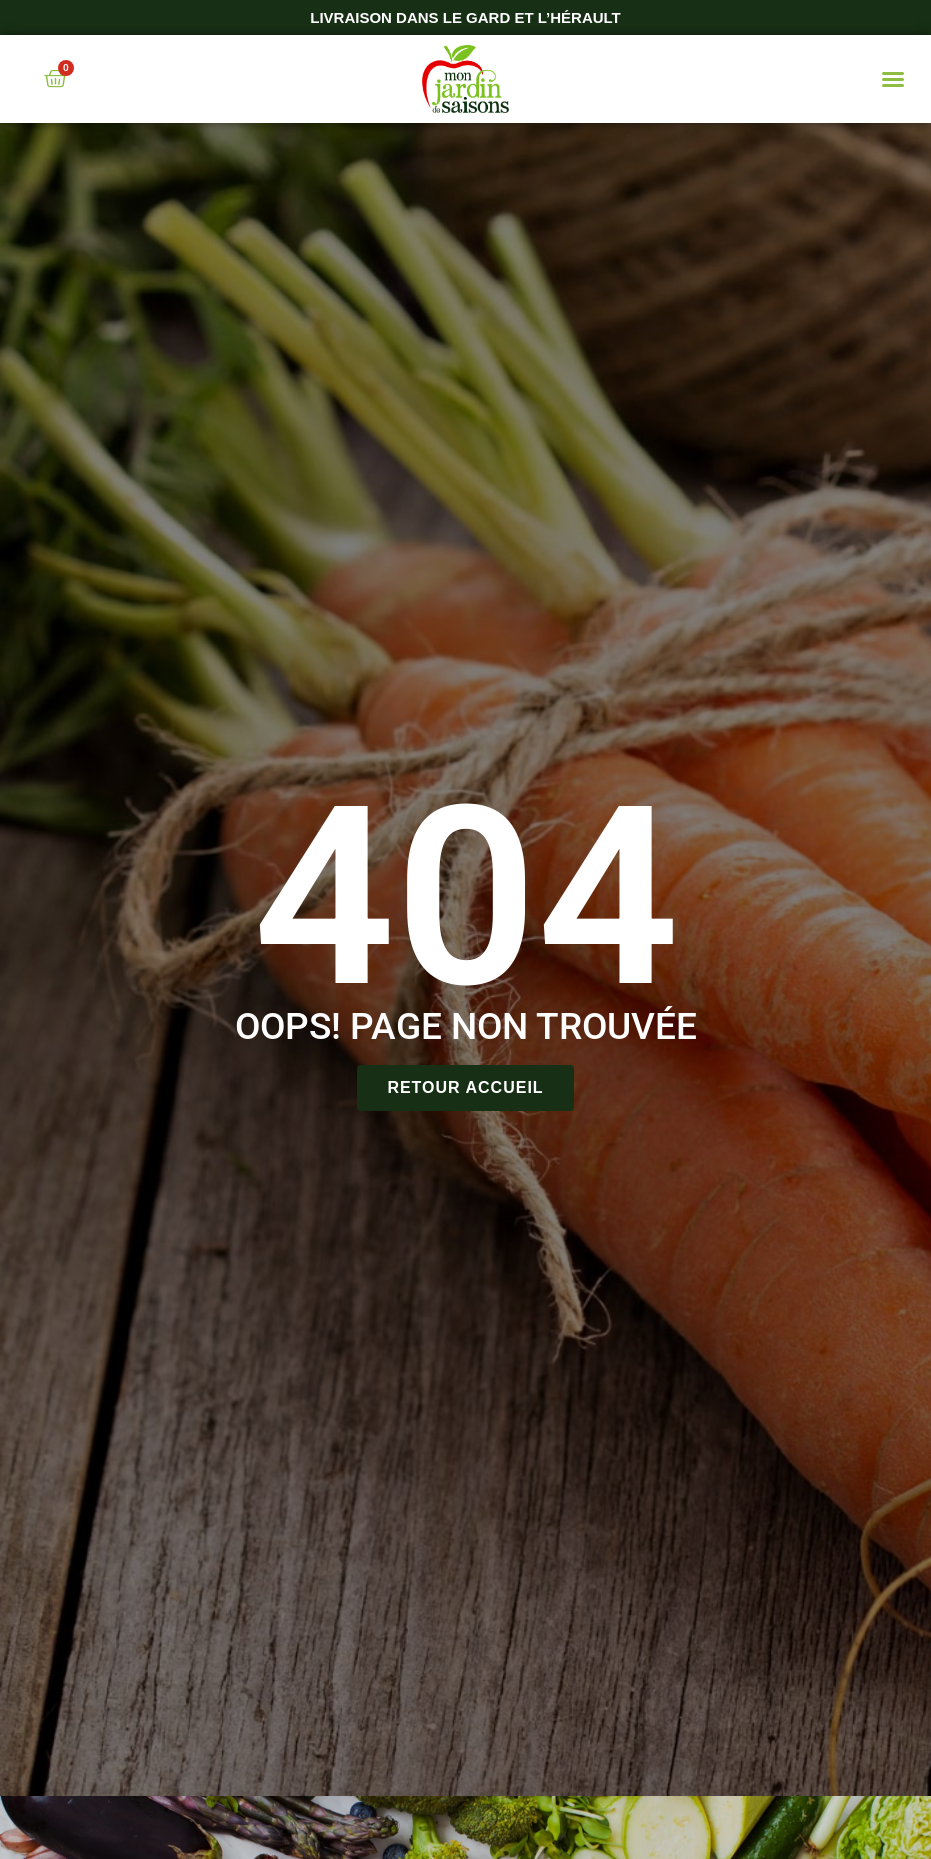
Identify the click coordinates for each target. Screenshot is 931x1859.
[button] (893, 79)
